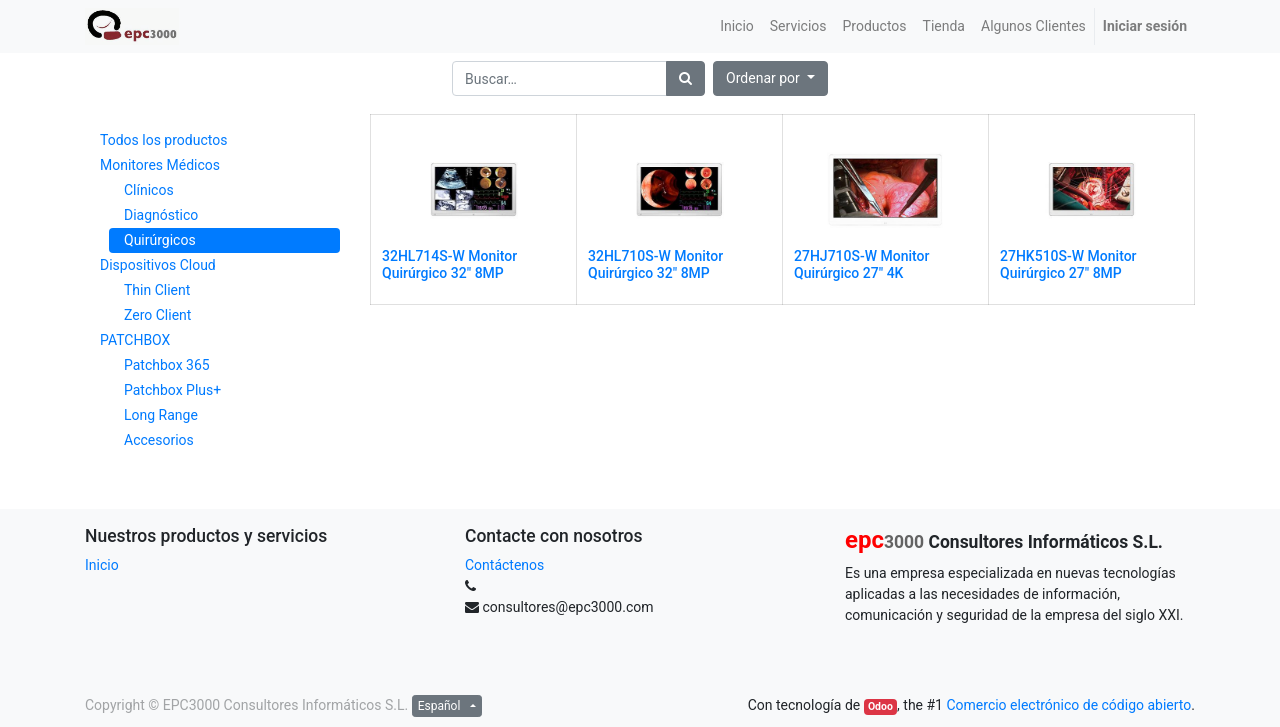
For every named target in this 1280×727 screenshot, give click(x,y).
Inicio (102, 565)
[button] (770, 78)
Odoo (880, 706)
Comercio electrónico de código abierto (1068, 705)
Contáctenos (504, 565)
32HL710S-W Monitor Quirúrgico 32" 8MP (655, 264)
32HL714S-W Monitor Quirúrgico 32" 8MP (449, 264)
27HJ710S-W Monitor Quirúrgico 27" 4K (861, 264)
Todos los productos (163, 140)
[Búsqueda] (685, 78)
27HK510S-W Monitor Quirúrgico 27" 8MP (1068, 264)
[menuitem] (737, 26)
